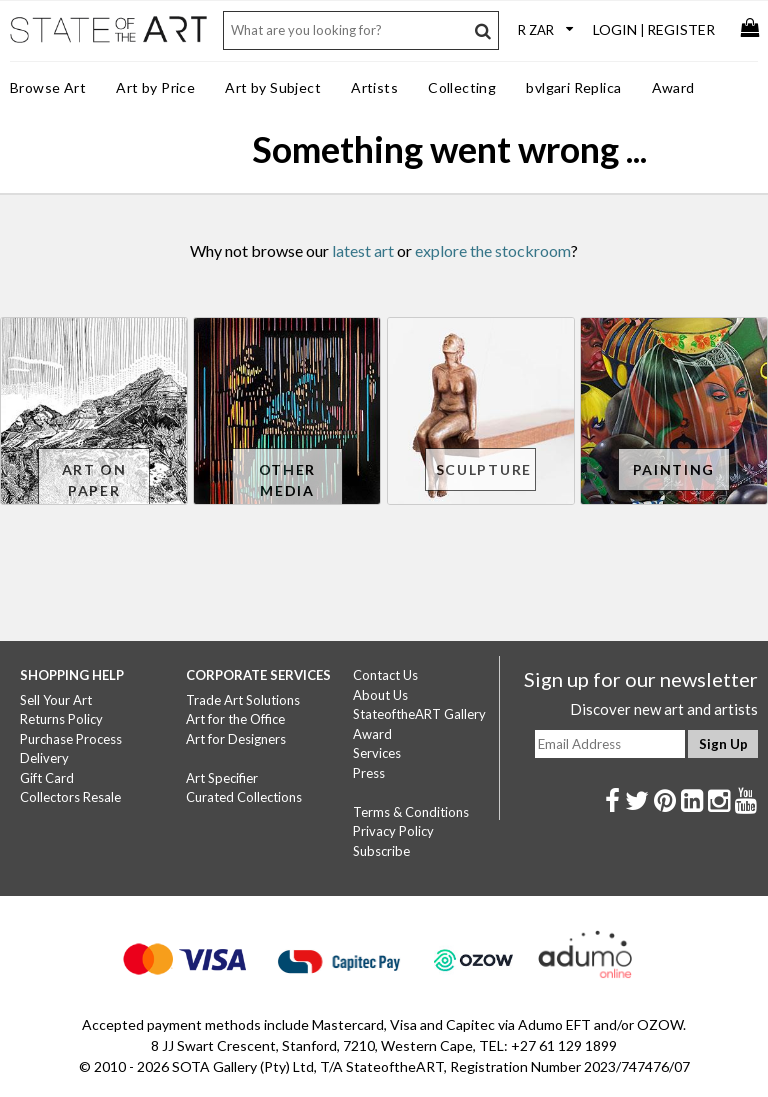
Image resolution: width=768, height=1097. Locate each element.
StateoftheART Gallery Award (419, 724)
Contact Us (385, 675)
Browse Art (48, 87)
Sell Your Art (56, 700)
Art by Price (155, 87)
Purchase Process (71, 739)
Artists (374, 87)
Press (369, 773)
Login (615, 29)
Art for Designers (236, 739)
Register (681, 29)
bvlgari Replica (573, 87)
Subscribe (381, 851)
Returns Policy (61, 719)
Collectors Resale (70, 797)
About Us (380, 695)
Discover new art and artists (664, 709)
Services (377, 753)
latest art (363, 250)
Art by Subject (273, 87)
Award (673, 87)
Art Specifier (222, 778)
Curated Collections (244, 797)
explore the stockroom (493, 250)
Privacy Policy (393, 831)
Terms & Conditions (411, 812)
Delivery (44, 758)
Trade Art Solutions (243, 700)
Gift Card (47, 778)
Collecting (462, 87)
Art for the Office (235, 719)
